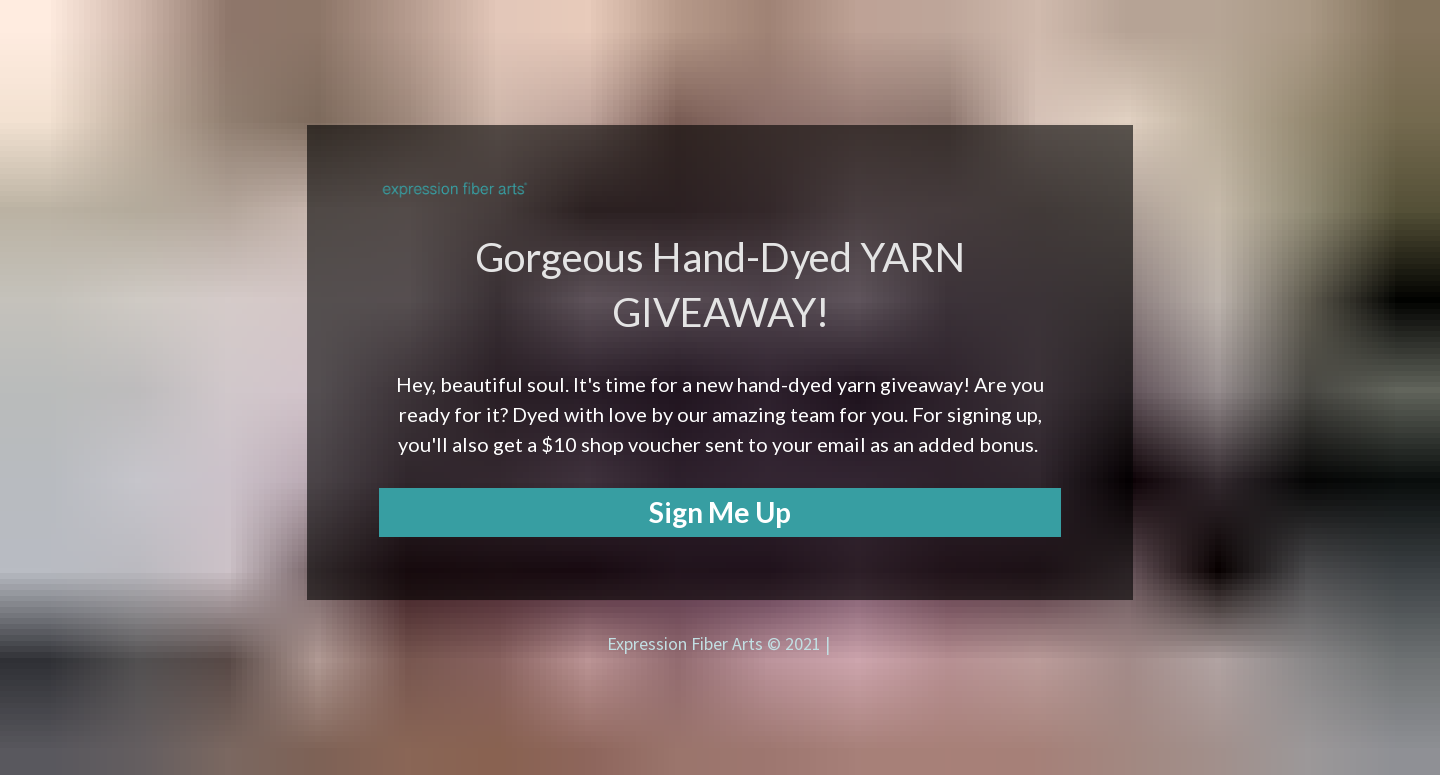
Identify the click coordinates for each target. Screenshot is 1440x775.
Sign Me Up (720, 512)
